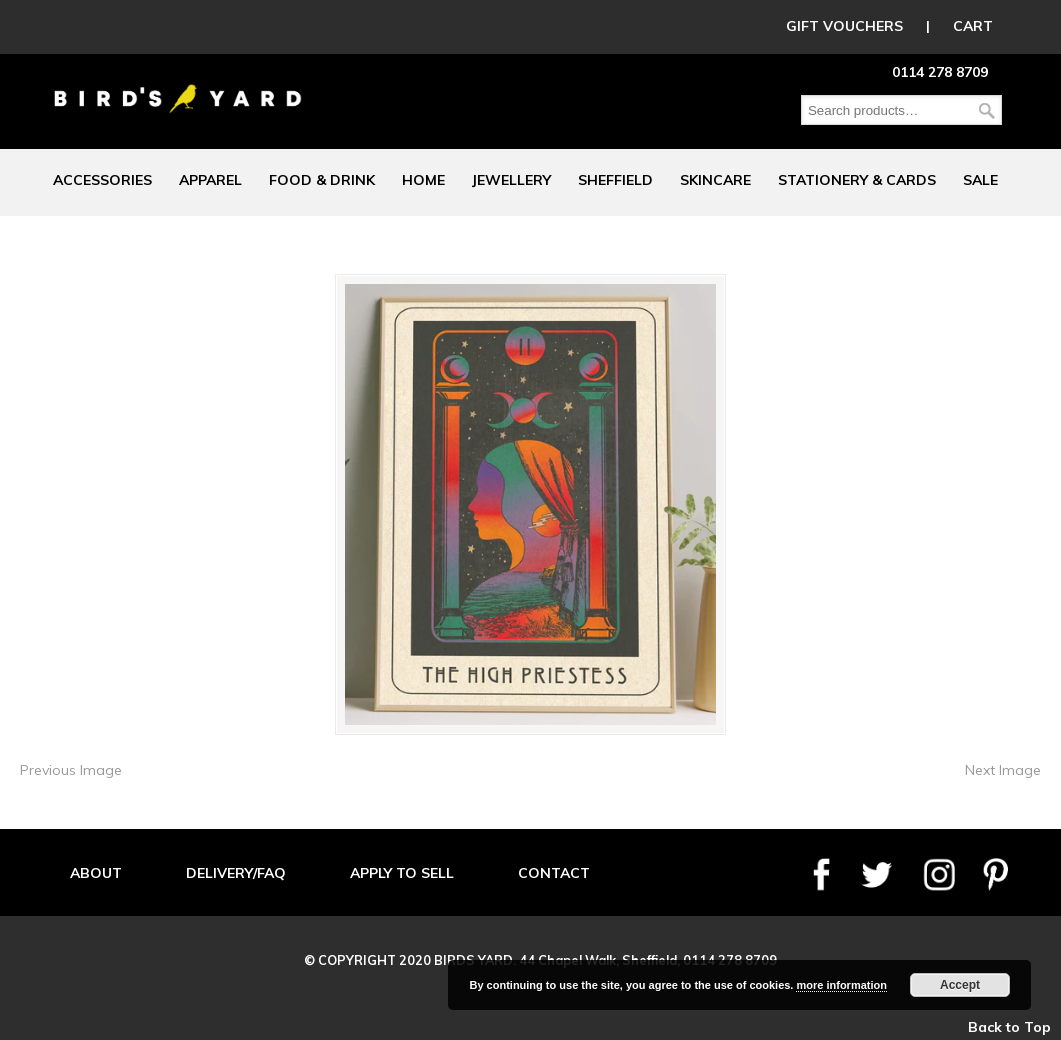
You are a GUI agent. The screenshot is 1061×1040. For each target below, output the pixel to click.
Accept (960, 985)
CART (973, 26)
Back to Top (1009, 1027)
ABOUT (96, 873)
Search (987, 110)
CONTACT (554, 873)
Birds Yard (178, 84)
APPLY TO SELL (402, 873)
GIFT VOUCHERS (844, 26)
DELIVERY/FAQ (236, 873)
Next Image (1003, 770)
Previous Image (71, 770)
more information (841, 985)
